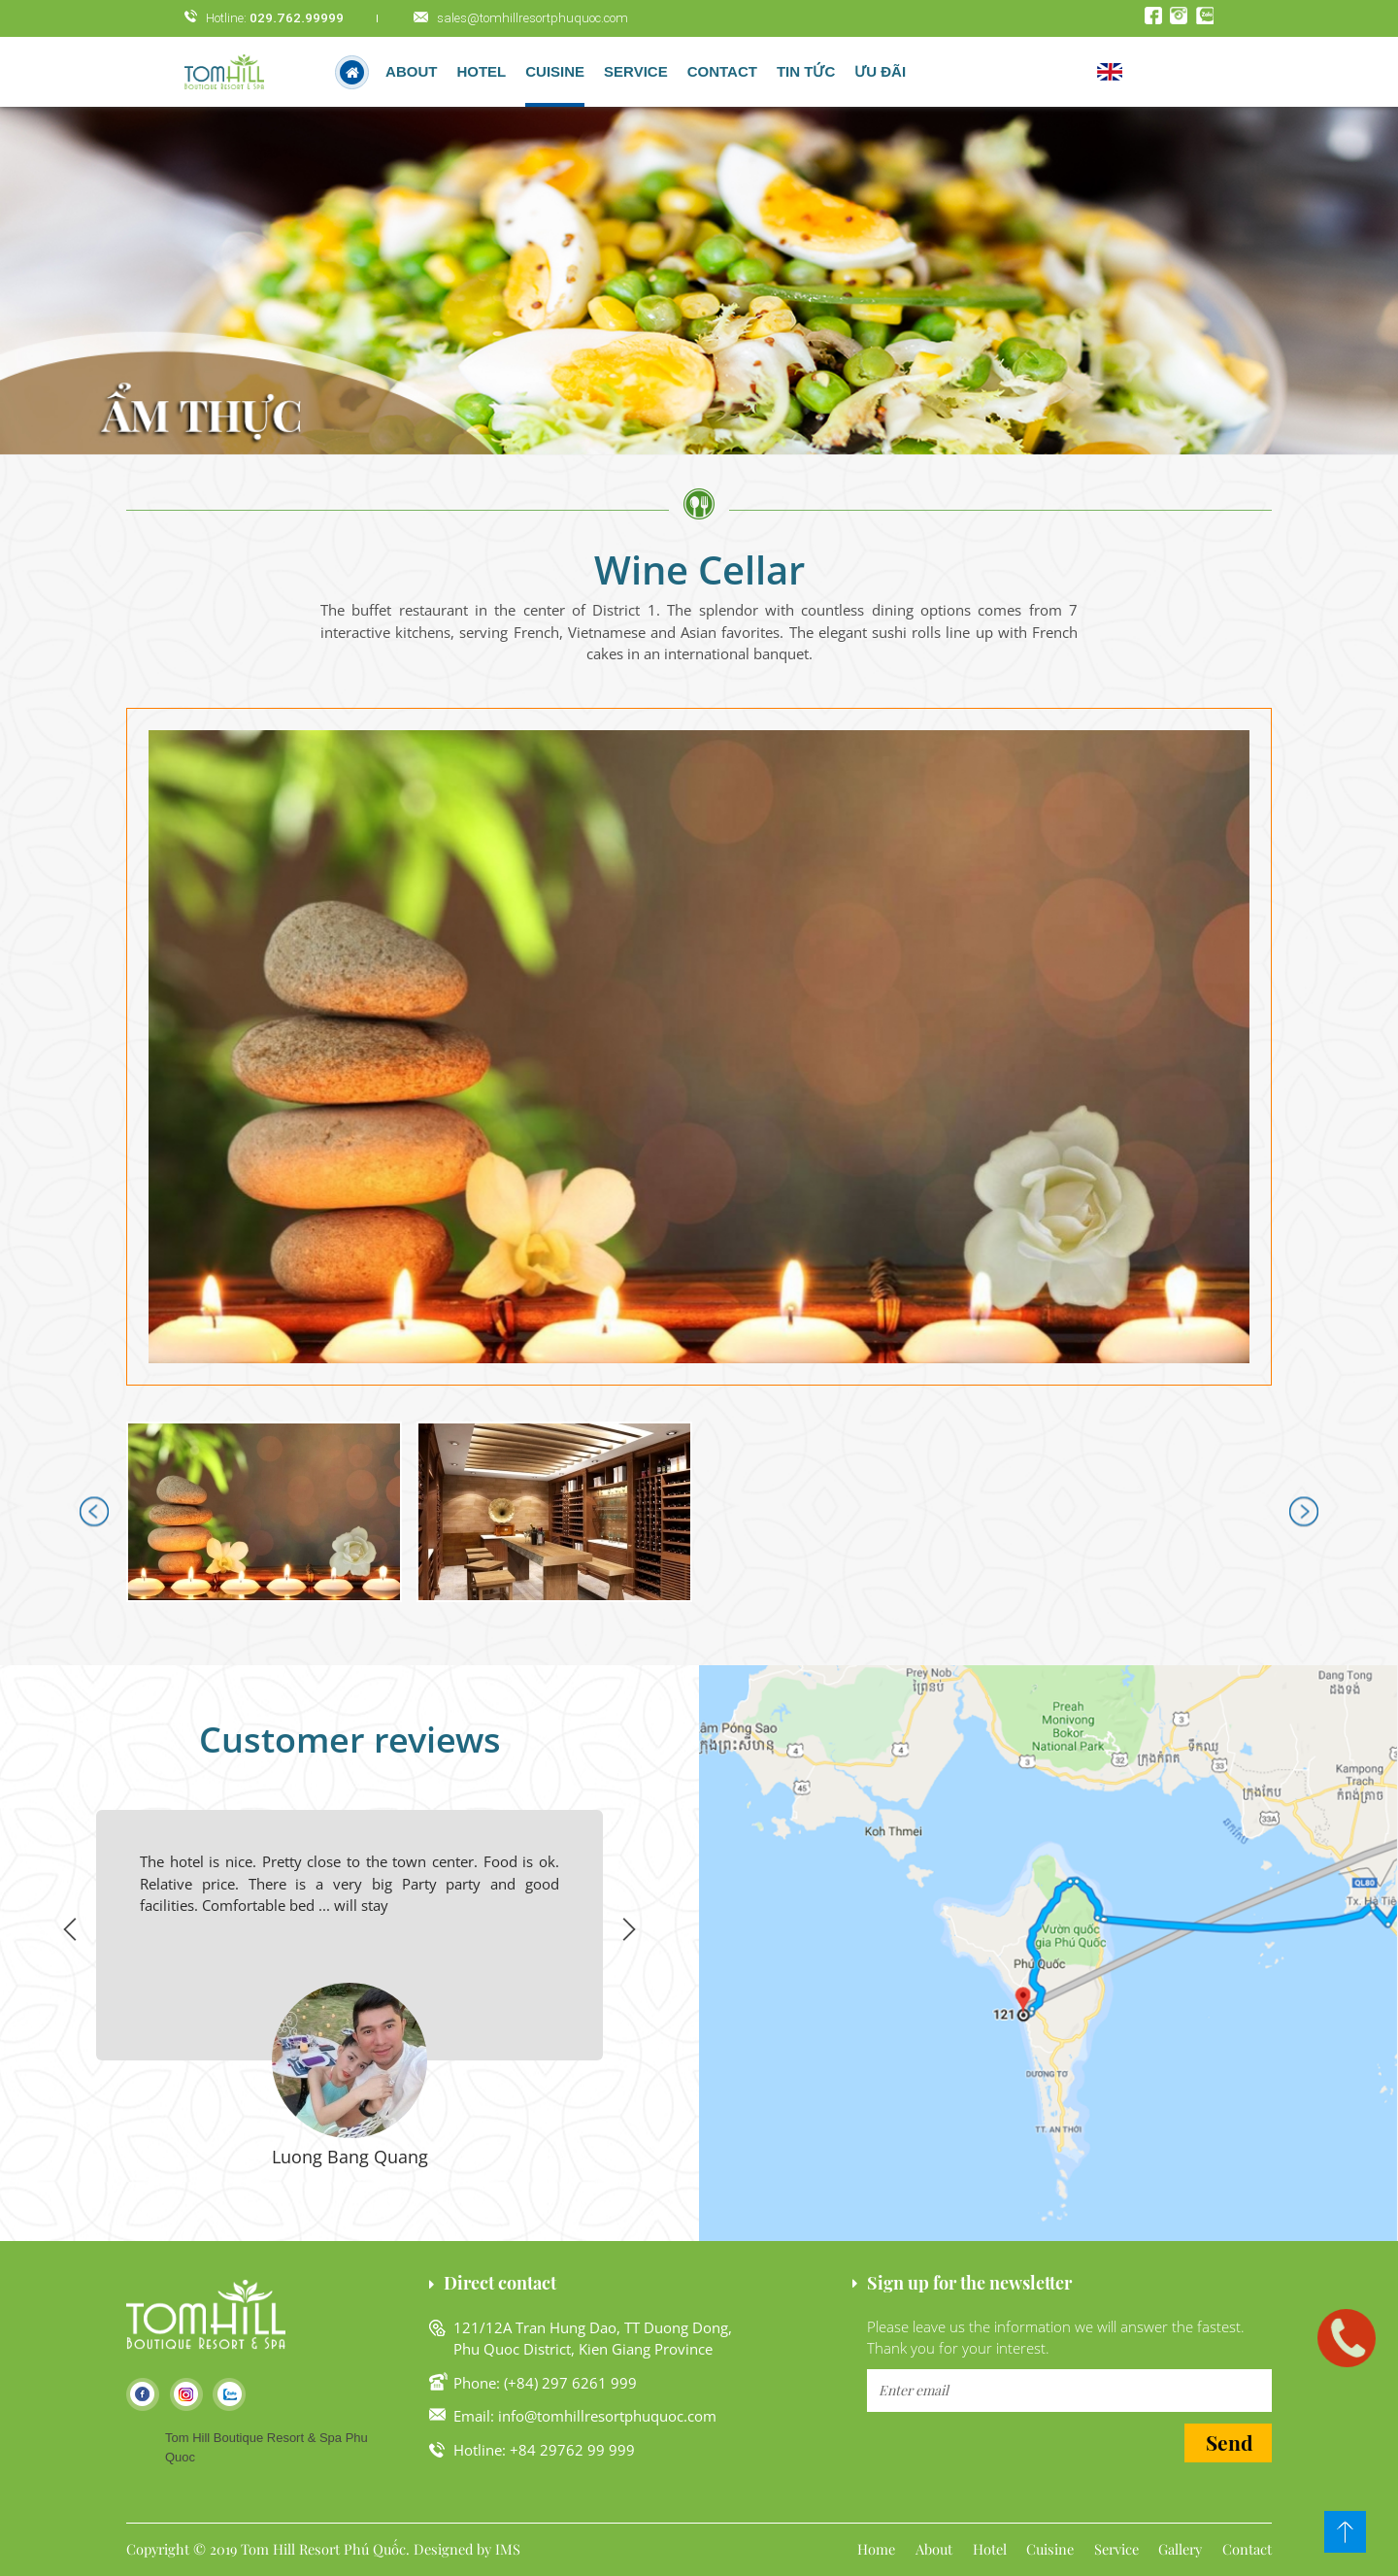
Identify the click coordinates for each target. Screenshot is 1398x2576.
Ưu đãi (880, 71)
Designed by (452, 2549)
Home (876, 2549)
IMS (507, 2549)
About (411, 71)
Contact (722, 71)
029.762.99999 (297, 18)
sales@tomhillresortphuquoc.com (532, 18)
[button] (699, 1047)
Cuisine (554, 71)
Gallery (1180, 2549)
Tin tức (806, 71)
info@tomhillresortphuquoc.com (607, 2415)
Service (636, 71)
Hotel (990, 2549)
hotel (481, 71)
